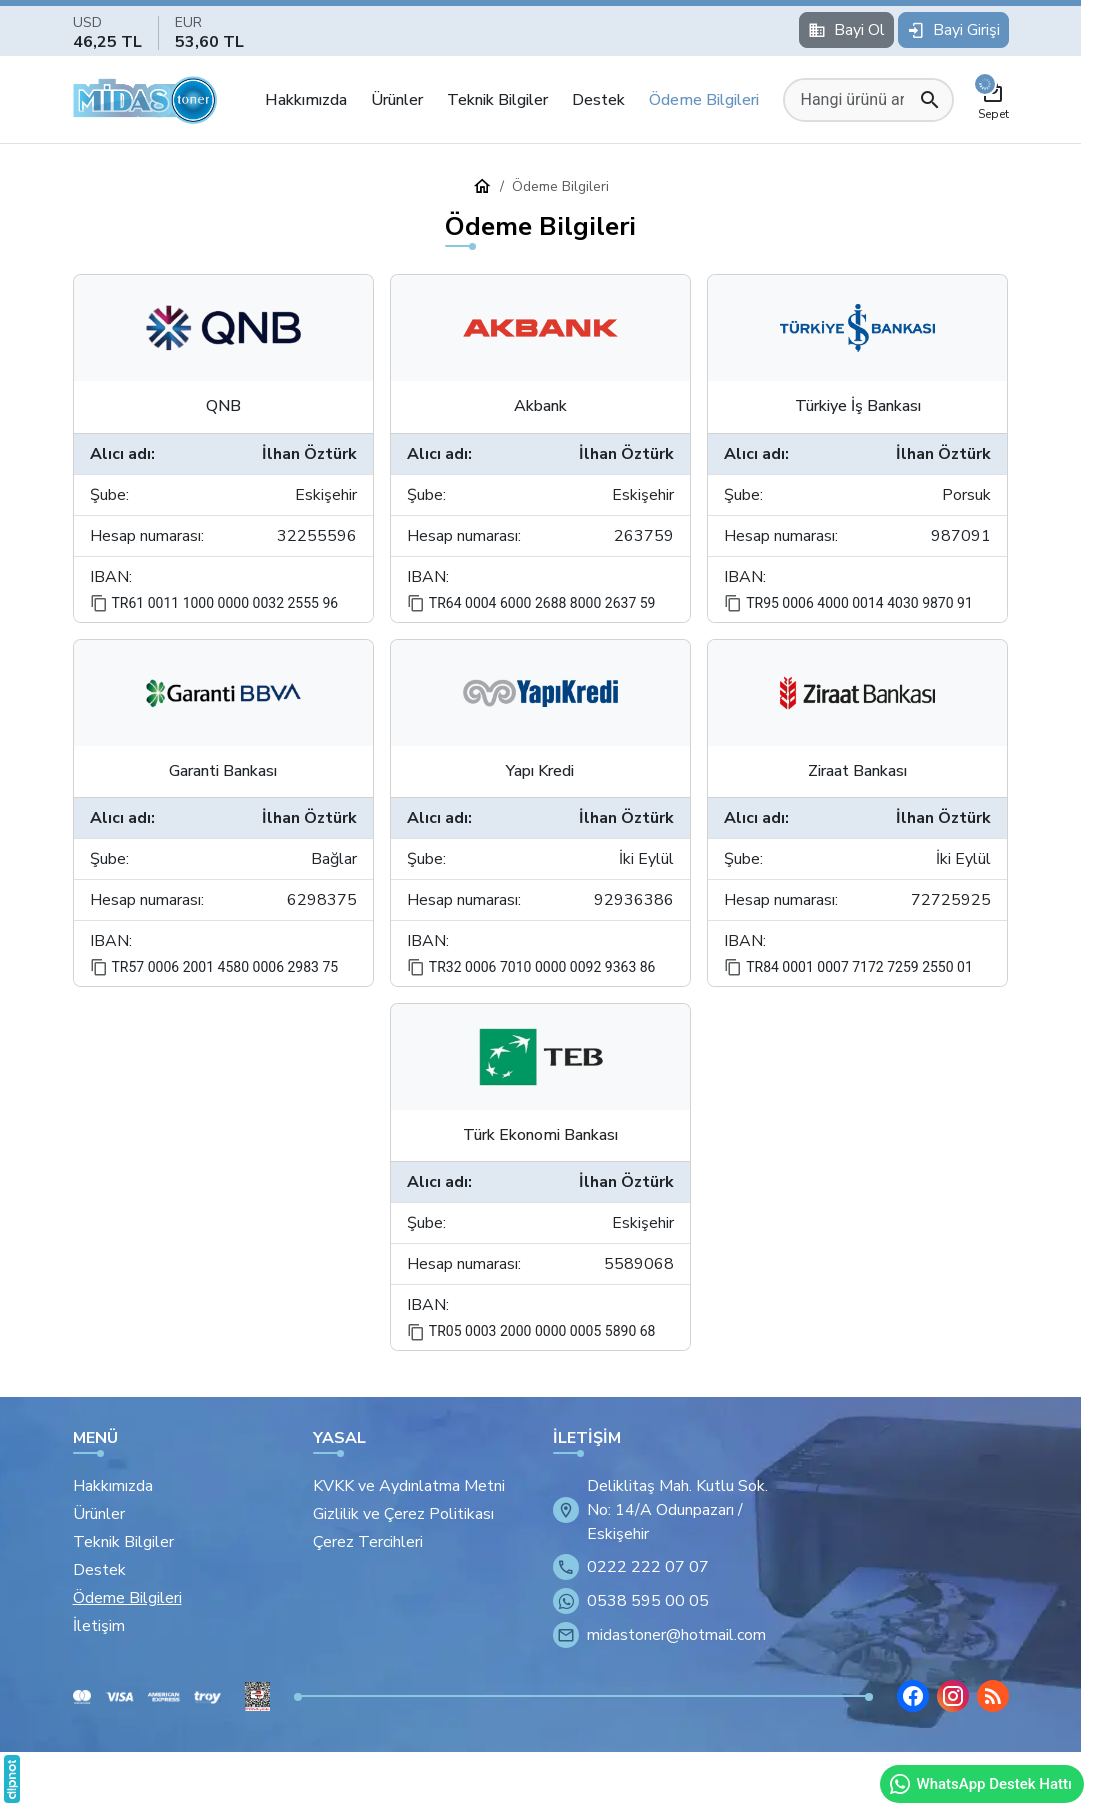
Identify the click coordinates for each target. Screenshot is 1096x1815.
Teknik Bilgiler (497, 100)
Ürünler (397, 100)
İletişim (99, 1626)
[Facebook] (913, 1696)
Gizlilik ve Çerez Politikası (403, 1514)
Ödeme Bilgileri (704, 100)
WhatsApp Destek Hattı (980, 1784)
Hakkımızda (306, 100)
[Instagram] (953, 1696)
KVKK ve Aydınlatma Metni (409, 1486)
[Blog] (993, 1696)
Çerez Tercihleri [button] (368, 1542)
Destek (598, 100)
